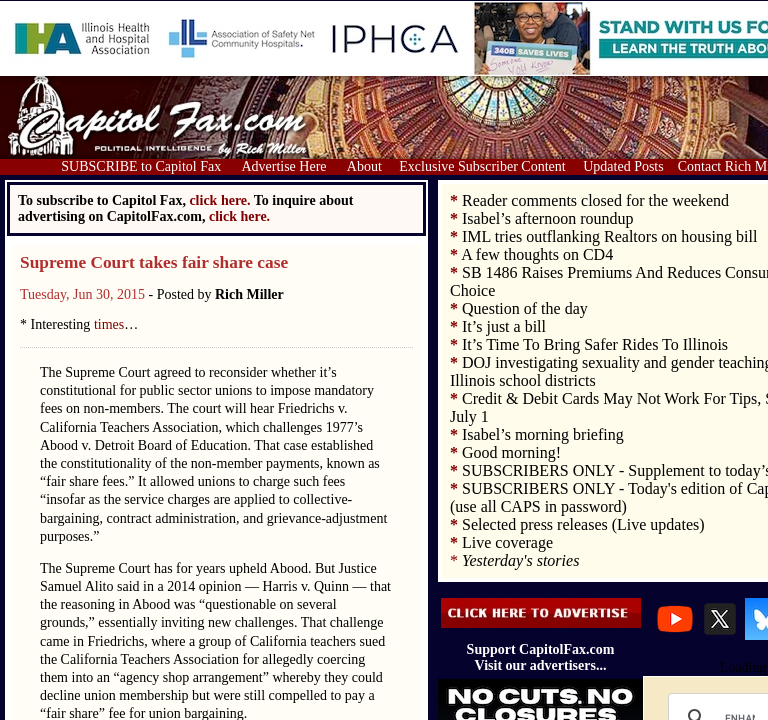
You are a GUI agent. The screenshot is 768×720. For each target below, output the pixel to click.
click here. (239, 216)
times (109, 324)
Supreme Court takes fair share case (154, 262)
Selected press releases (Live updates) (583, 524)
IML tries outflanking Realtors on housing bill (609, 236)
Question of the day (525, 308)
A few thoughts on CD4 (537, 254)
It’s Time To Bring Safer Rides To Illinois (595, 344)
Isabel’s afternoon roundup (548, 218)
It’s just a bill (504, 326)
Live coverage (507, 542)
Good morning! (511, 452)
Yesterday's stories (520, 560)
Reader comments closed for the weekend (595, 200)
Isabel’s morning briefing (543, 434)
